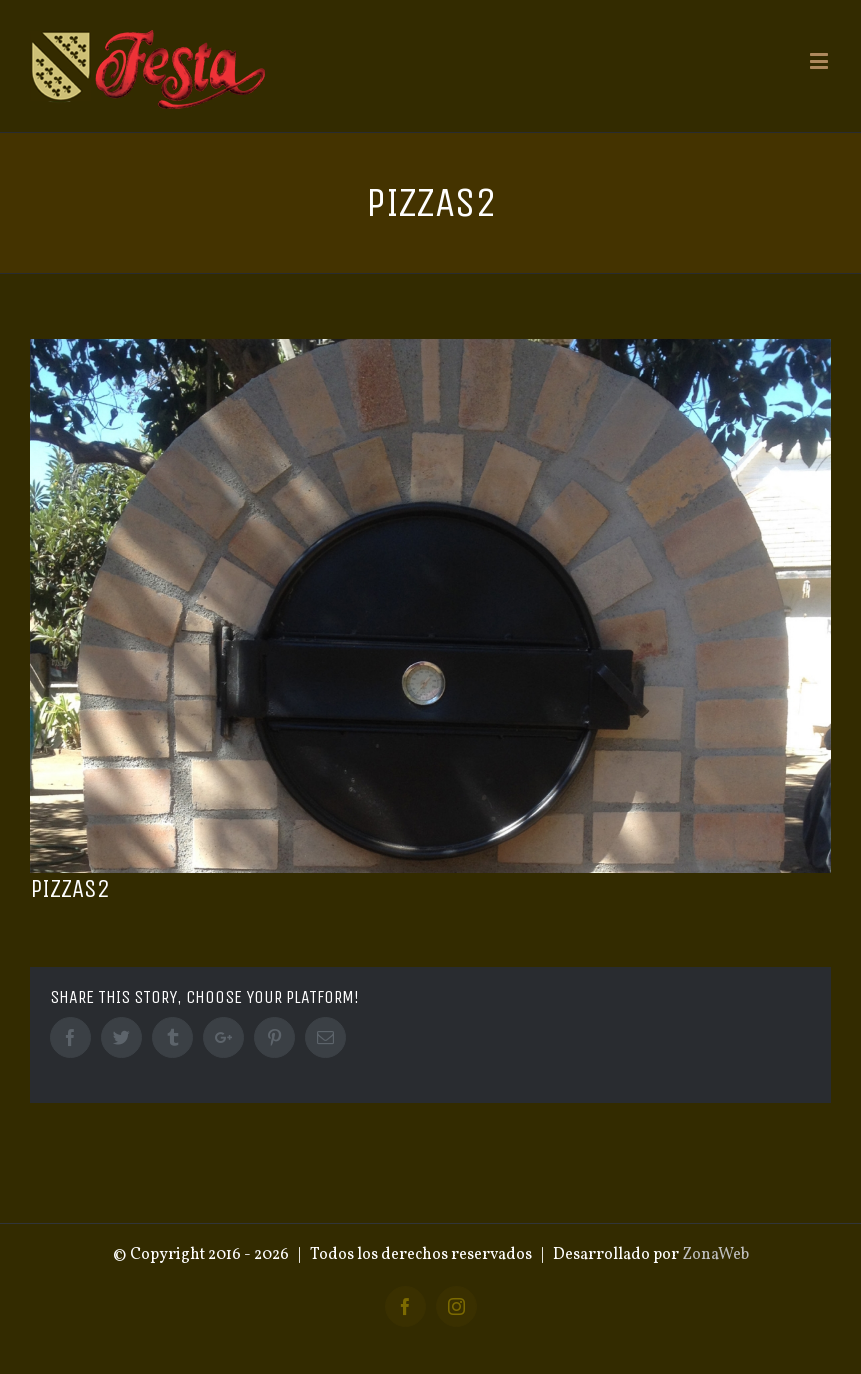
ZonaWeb (715, 1255)
